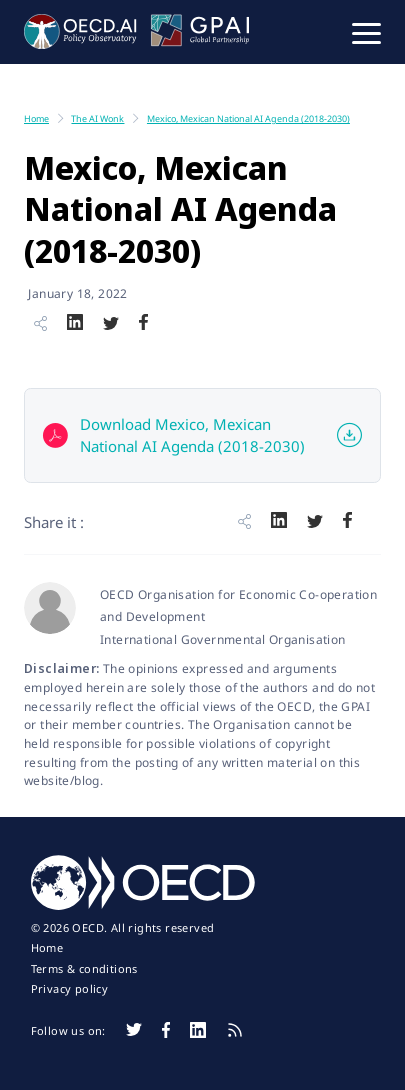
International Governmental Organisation (223, 639)
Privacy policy (70, 989)
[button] (366, 32)
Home (47, 948)
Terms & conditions (84, 969)
